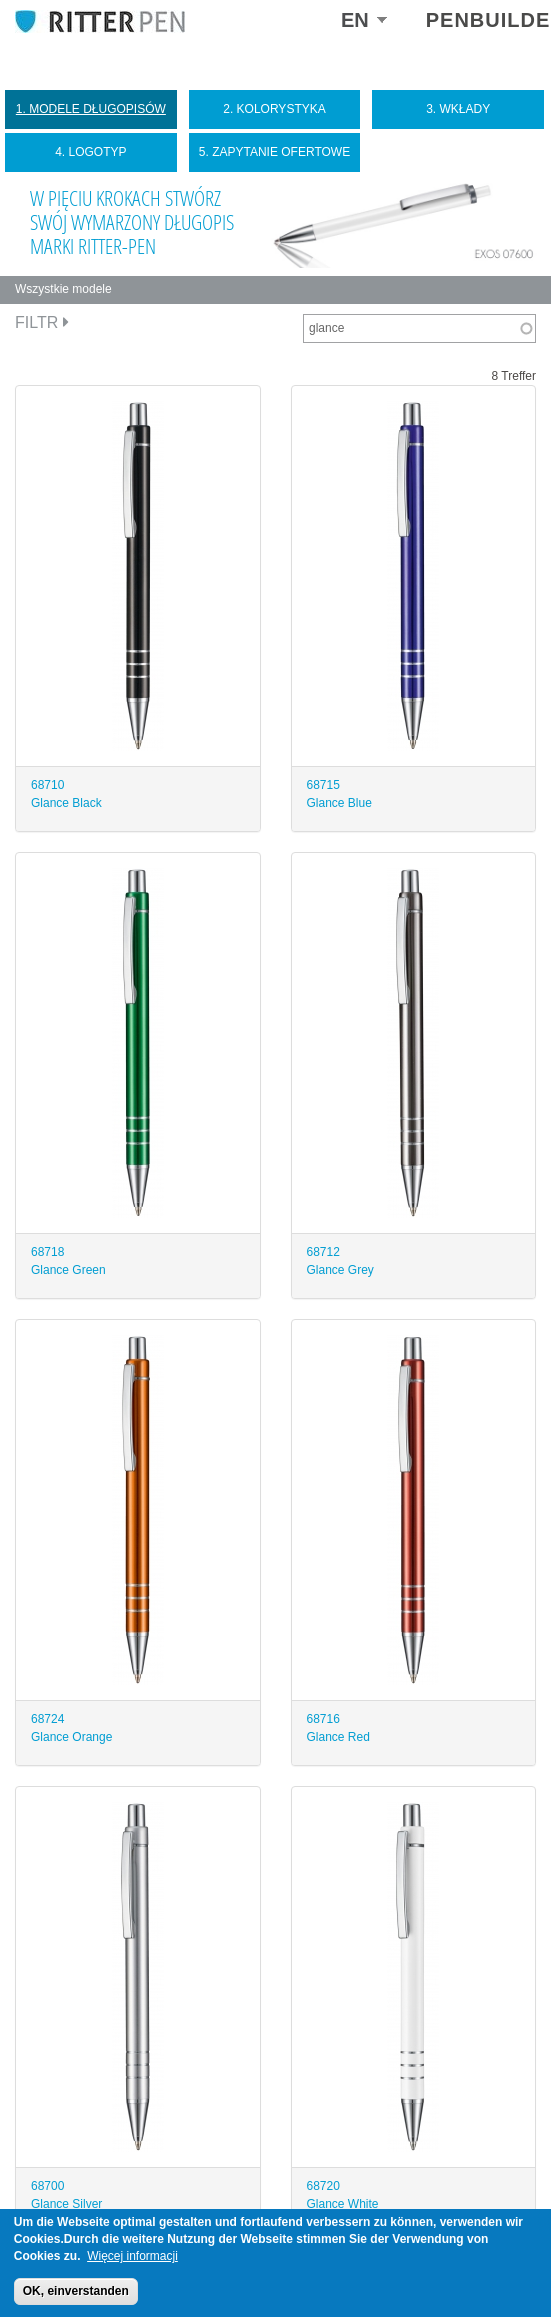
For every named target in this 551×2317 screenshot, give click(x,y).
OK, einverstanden (76, 2291)
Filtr (42, 322)
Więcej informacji (132, 2256)
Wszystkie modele (63, 289)
